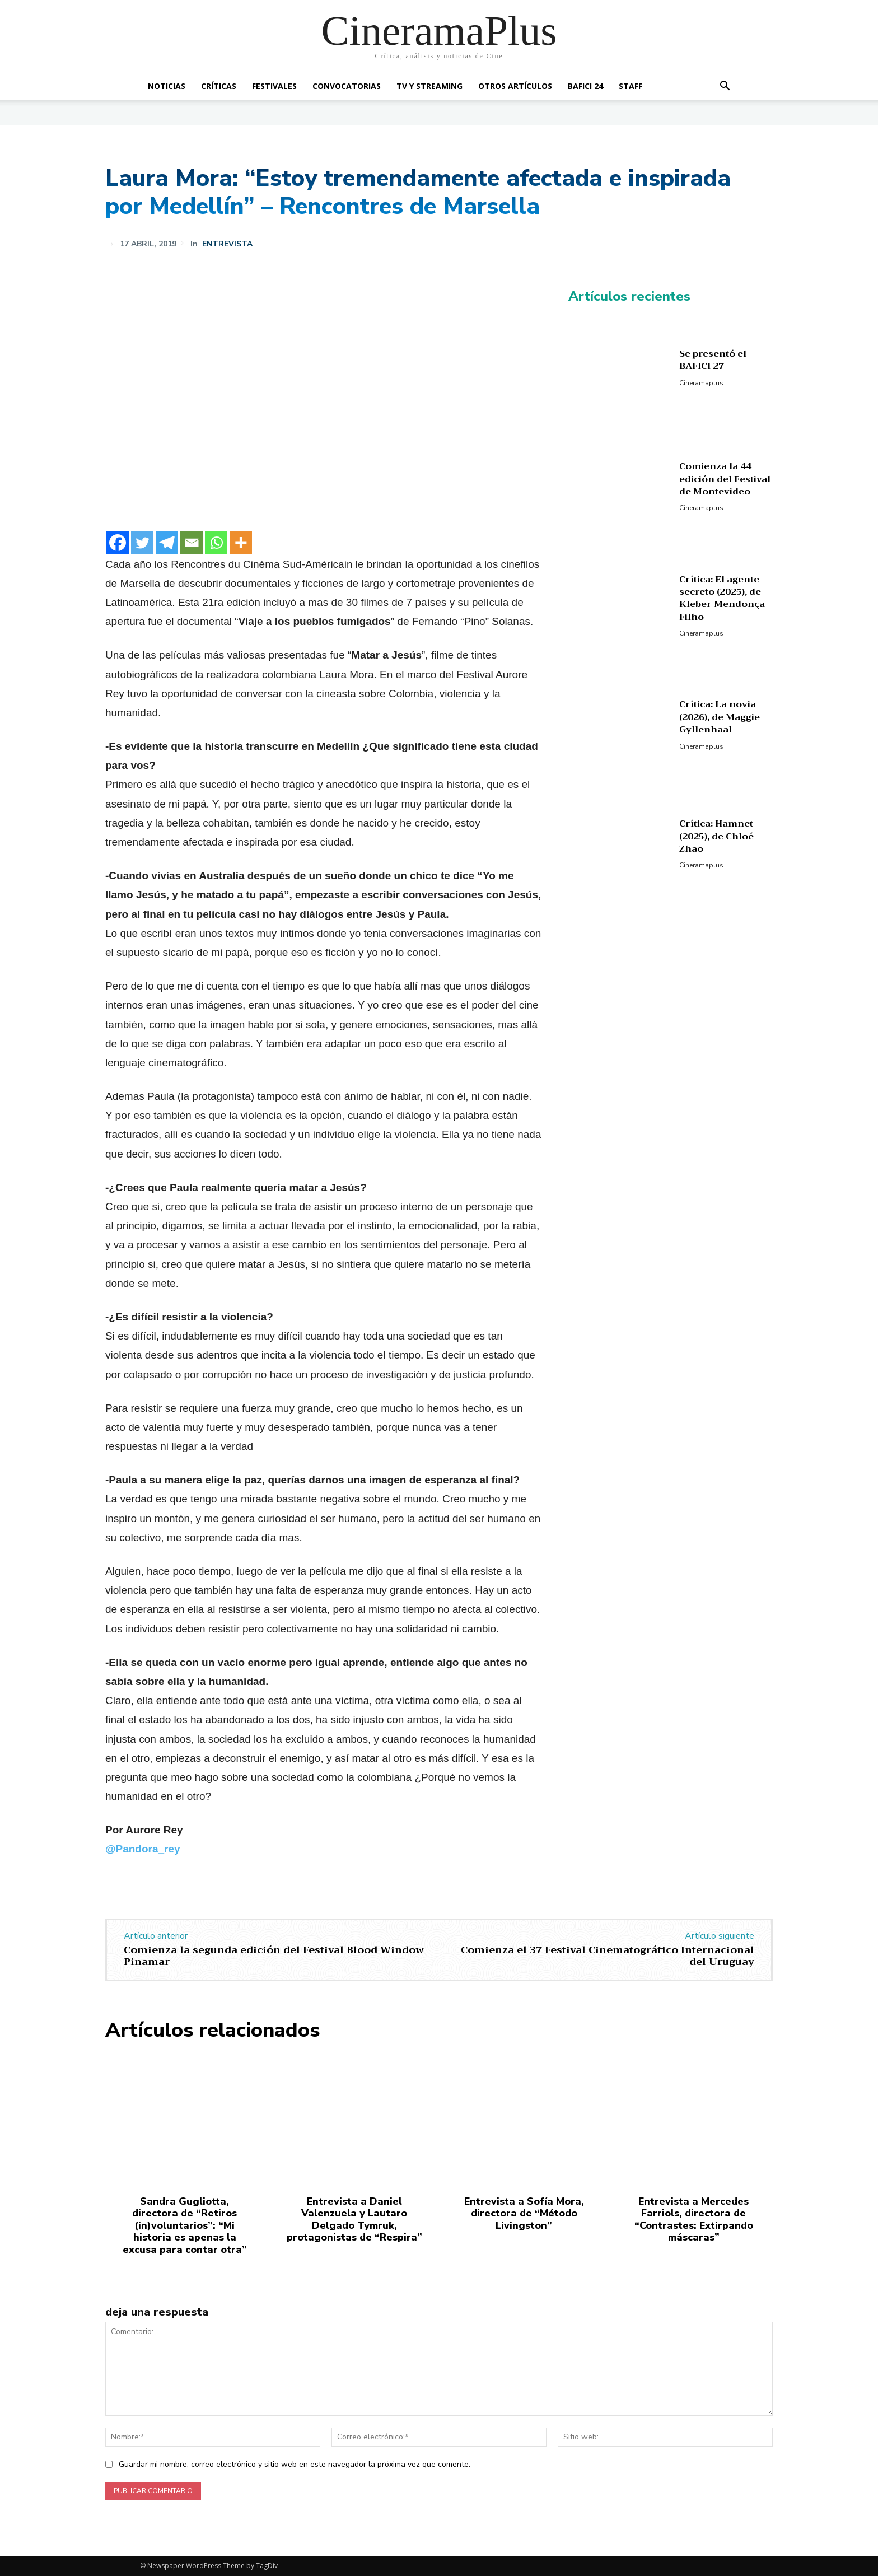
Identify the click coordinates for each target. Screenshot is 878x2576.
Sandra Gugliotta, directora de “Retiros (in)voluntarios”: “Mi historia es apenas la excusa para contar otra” (185, 2225)
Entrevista (227, 244)
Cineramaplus (701, 383)
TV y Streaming (429, 86)
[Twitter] (142, 542)
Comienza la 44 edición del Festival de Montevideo (724, 479)
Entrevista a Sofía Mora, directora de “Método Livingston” (524, 2213)
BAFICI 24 (585, 86)
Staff (630, 86)
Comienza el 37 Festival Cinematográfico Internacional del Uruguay (607, 1956)
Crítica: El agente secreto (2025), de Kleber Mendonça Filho (722, 598)
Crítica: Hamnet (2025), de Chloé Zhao (716, 836)
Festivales (274, 86)
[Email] (191, 542)
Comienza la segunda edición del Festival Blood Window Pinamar (274, 1956)
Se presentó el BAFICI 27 (712, 360)
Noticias (166, 86)
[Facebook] (117, 542)
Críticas (218, 86)
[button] (724, 87)
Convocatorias (346, 86)
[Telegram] (167, 542)
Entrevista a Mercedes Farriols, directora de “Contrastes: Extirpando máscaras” (693, 2219)
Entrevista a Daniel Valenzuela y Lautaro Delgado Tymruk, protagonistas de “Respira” (354, 2219)
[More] (241, 542)
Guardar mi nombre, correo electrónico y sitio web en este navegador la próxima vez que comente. (294, 2464)
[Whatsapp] (216, 542)
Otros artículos (515, 86)
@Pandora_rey (142, 1849)
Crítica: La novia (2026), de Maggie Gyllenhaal (719, 717)
